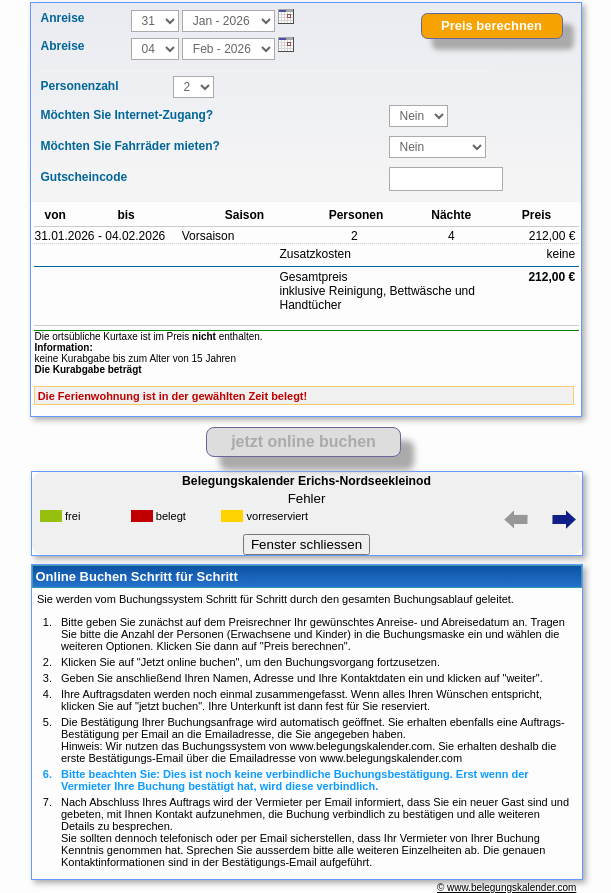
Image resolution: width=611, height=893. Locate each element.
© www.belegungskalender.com (506, 887)
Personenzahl (80, 86)
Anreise (63, 18)
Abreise (63, 46)
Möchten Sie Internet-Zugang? (127, 115)
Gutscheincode (84, 177)
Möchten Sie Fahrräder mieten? (130, 146)
